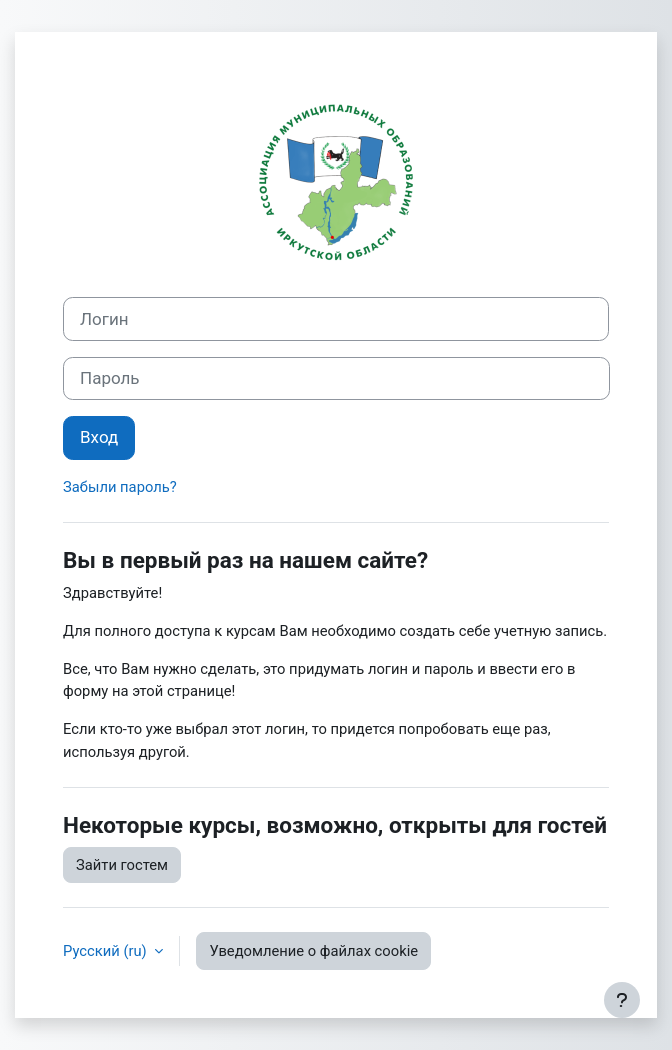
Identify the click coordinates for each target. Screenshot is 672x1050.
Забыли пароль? (120, 487)
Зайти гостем (122, 865)
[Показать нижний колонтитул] (622, 1000)
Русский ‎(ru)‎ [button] (106, 951)
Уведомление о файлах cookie (313, 951)
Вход (99, 437)
